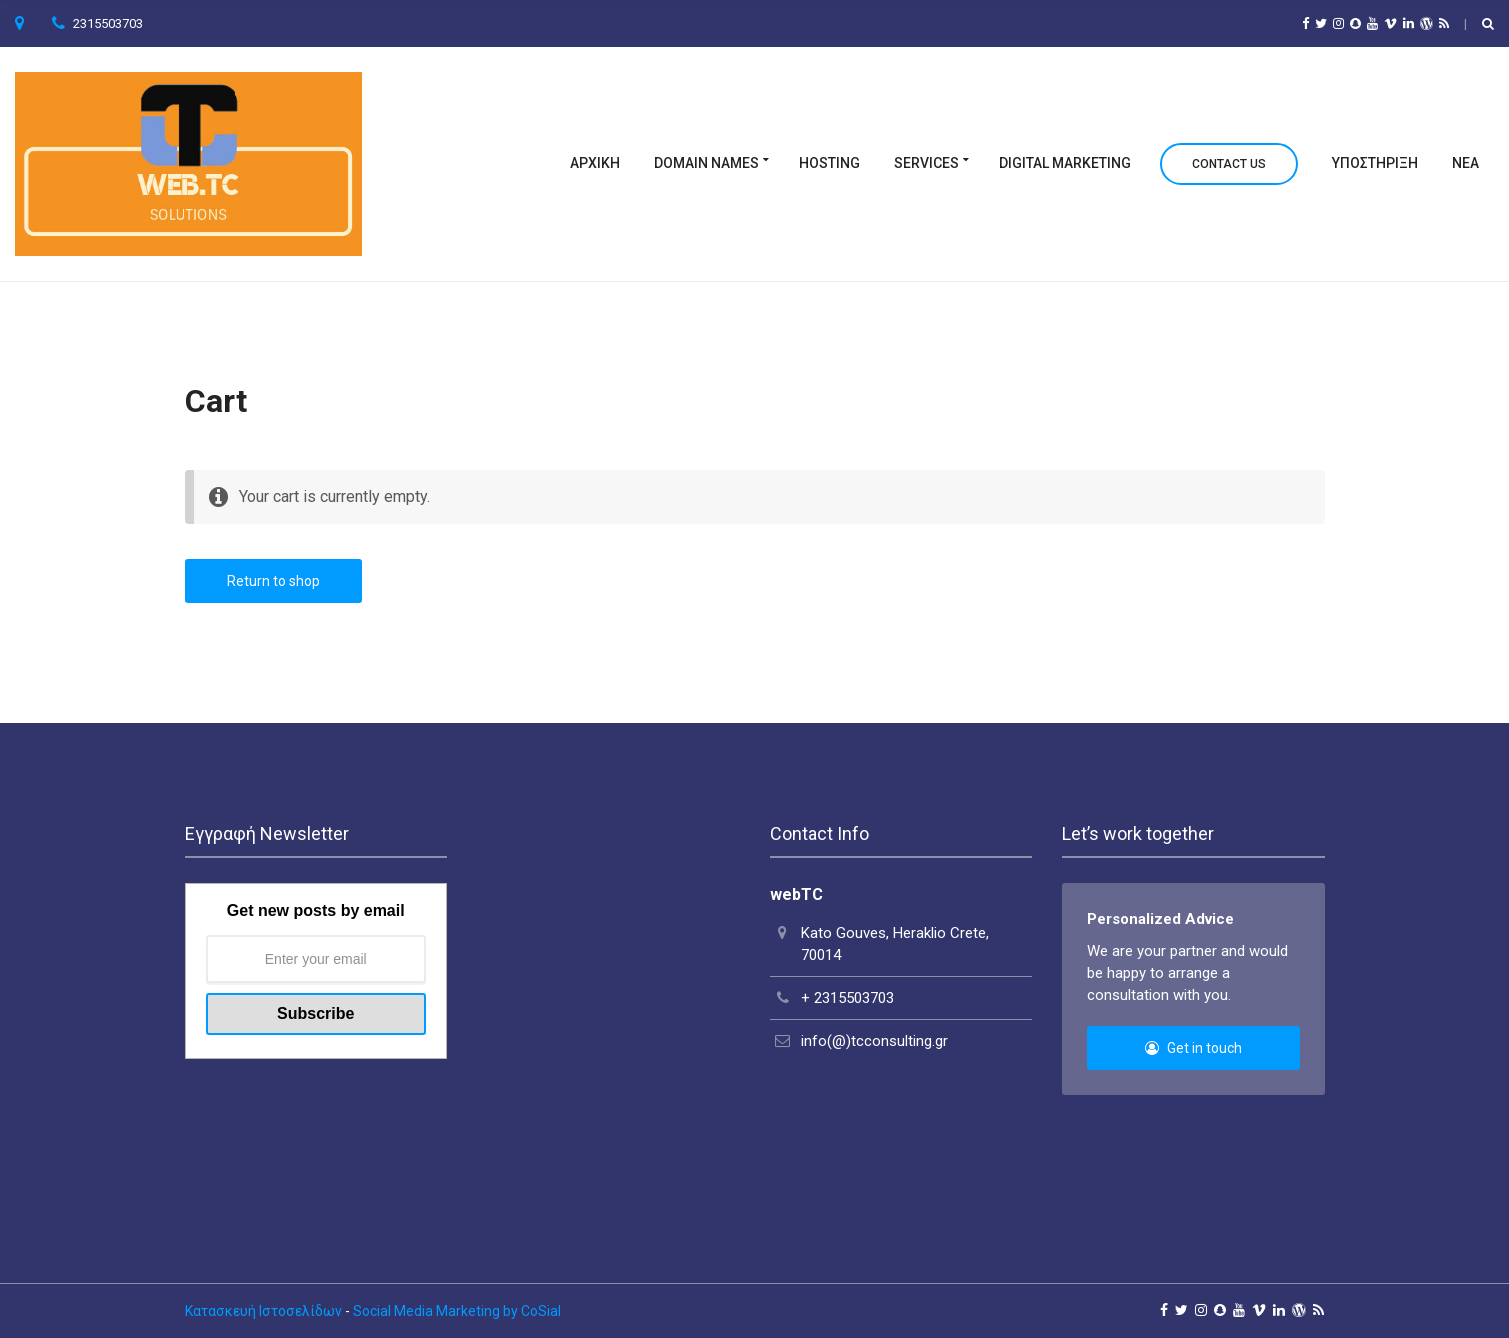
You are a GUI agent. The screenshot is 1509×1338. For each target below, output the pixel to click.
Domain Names (706, 163)
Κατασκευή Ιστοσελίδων (263, 1311)
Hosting (829, 163)
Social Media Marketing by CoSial (457, 1311)
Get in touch (1193, 1048)
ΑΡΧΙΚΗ (595, 163)
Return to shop (273, 581)
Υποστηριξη (1375, 163)
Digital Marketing (1065, 163)
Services (926, 163)
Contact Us (1229, 164)
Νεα (1465, 163)
